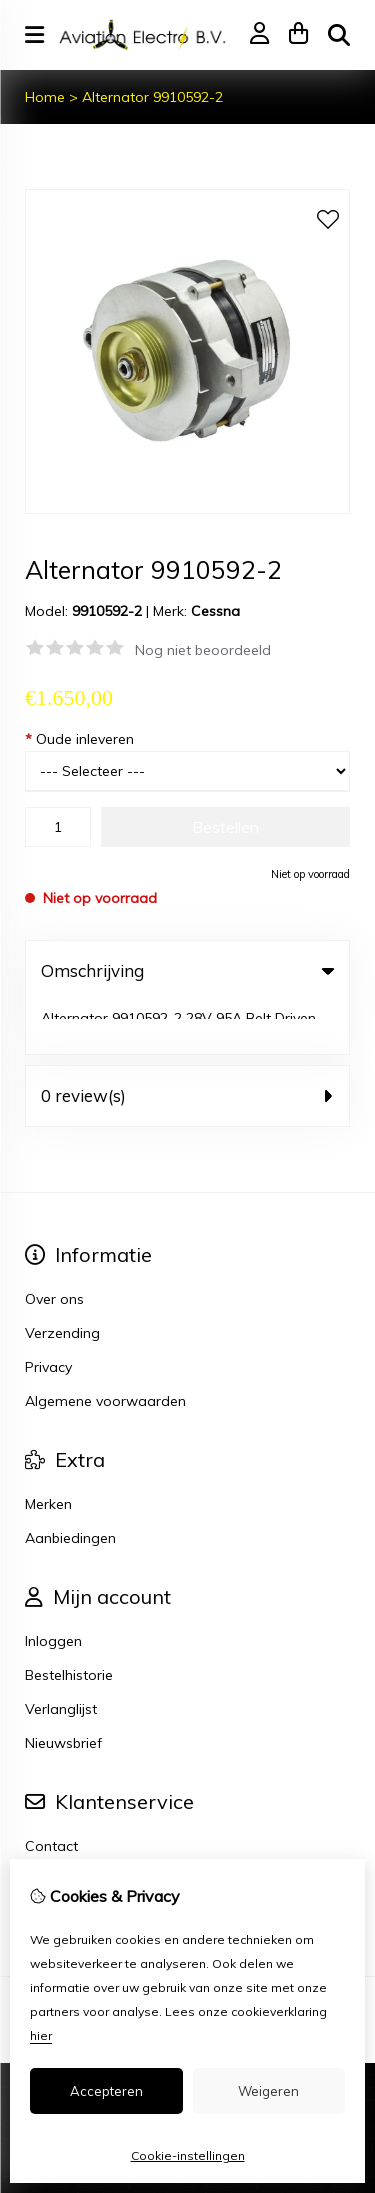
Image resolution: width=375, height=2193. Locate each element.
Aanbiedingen (70, 1485)
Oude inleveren (79, 739)
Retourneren (65, 1827)
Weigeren (268, 2091)
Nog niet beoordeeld (203, 650)
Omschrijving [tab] (187, 970)
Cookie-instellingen (188, 2155)
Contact (51, 1793)
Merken (48, 1451)
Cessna (215, 611)
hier (41, 2035)
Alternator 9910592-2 (152, 97)
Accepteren (106, 2091)
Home (45, 97)
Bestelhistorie (69, 1622)
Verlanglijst (61, 1656)
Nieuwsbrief (63, 1690)
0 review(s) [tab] (187, 1042)
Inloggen (53, 1588)
